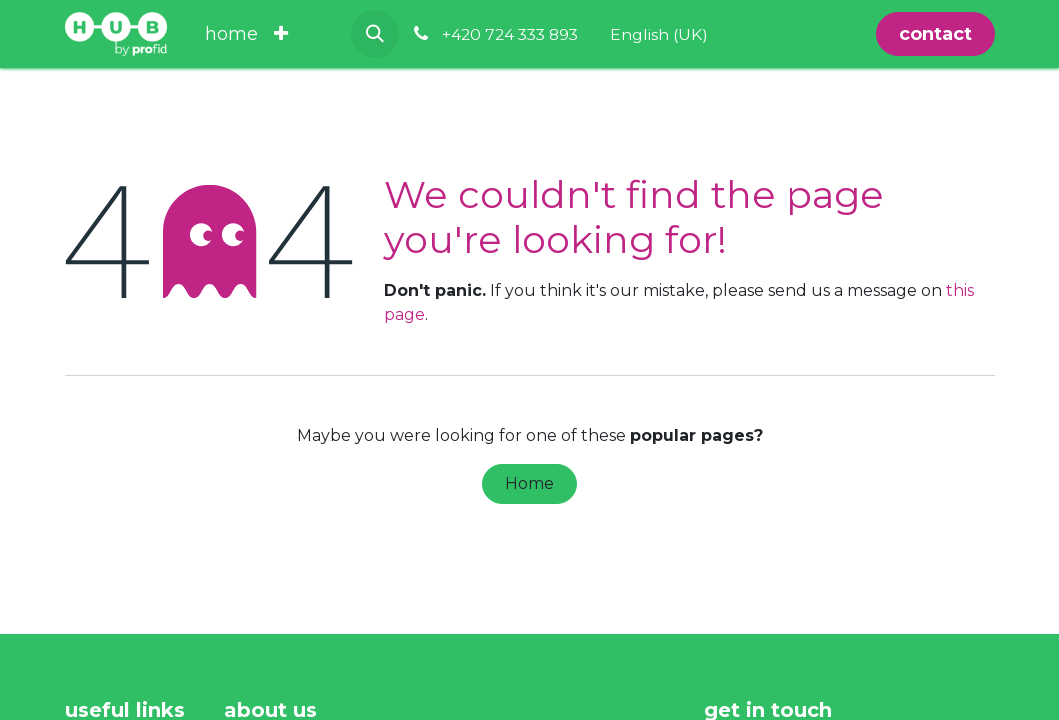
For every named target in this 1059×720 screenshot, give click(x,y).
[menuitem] (231, 34)
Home (529, 483)
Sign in (813, 34)
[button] (375, 34)
